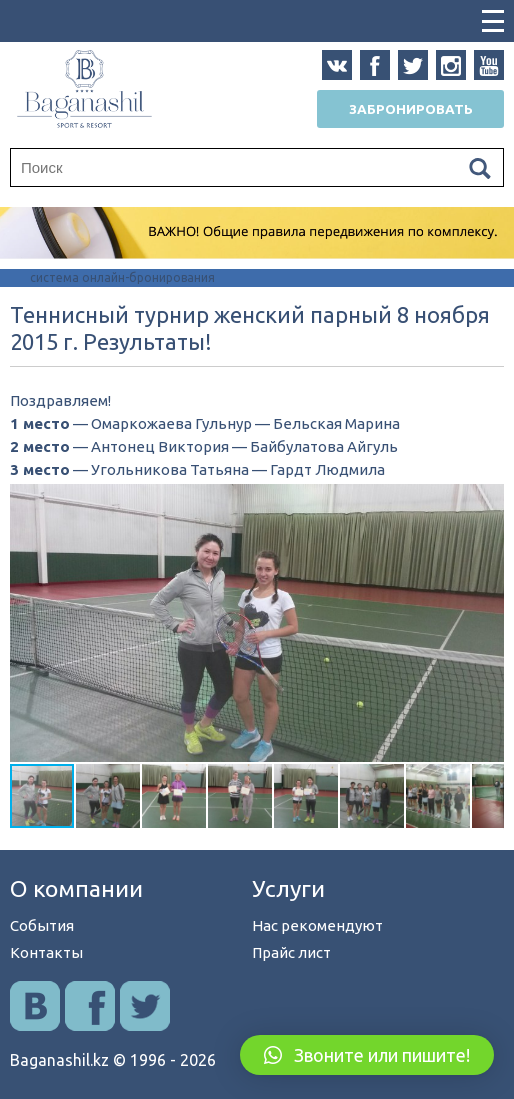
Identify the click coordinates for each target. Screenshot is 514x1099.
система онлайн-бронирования (122, 277)
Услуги (288, 888)
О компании (76, 888)
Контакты (46, 952)
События (42, 925)
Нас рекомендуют (317, 925)
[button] (486, 502)
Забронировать (411, 109)
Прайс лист (291, 952)
